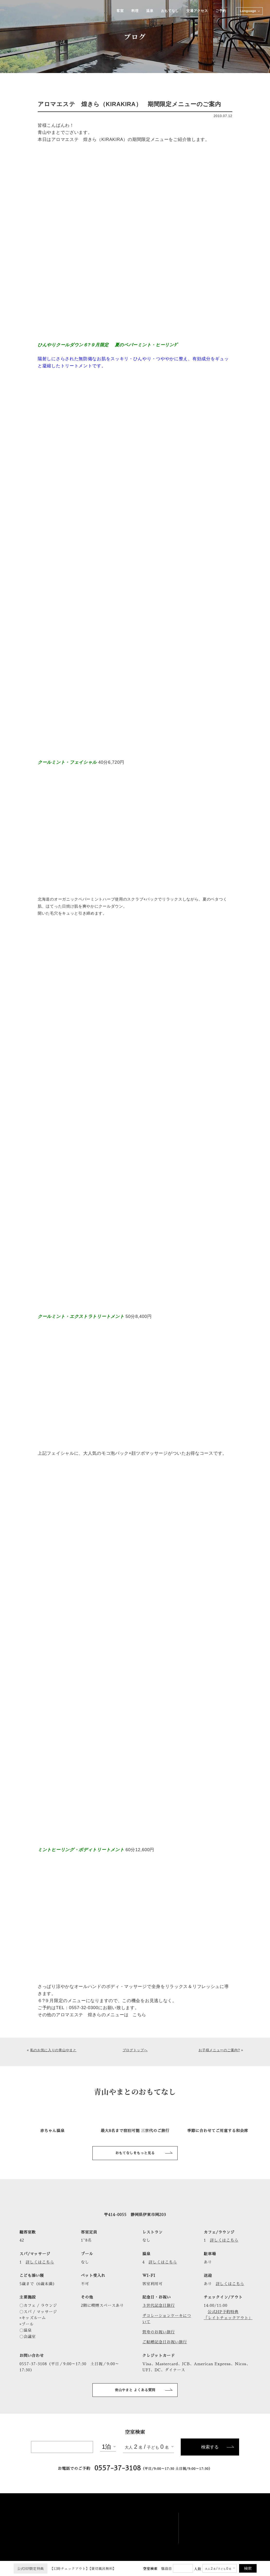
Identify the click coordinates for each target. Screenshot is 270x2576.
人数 (197, 2568)
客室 (118, 11)
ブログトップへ (135, 2050)
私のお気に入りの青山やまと (53, 2050)
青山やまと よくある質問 (135, 2390)
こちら (139, 2014)
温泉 (148, 11)
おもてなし (169, 11)
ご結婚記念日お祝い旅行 (164, 2342)
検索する (210, 2446)
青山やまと (49, 132)
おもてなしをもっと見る (135, 2153)
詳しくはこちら (224, 2240)
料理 (133, 11)
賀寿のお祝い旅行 (158, 2332)
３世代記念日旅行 (158, 2306)
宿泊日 (166, 2568)
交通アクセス (196, 11)
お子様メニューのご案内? (219, 2050)
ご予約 (221, 11)
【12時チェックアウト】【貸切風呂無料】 (65, 2568)
